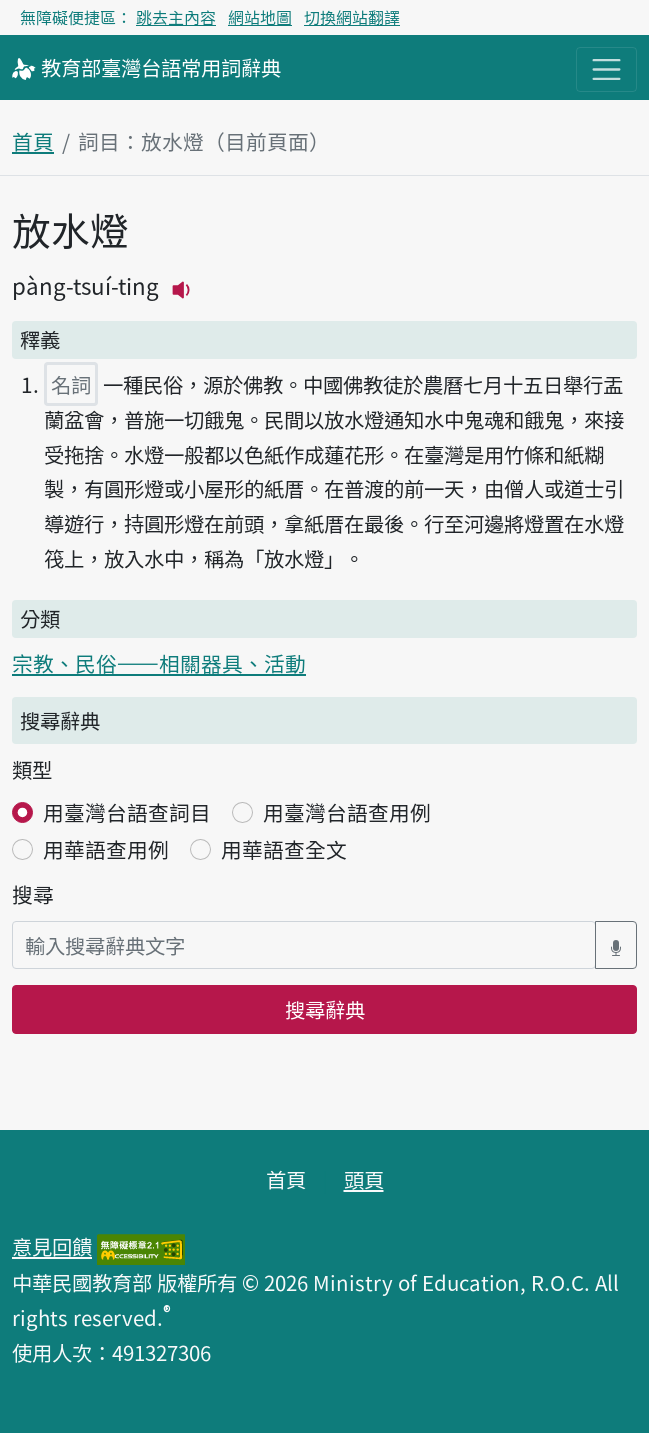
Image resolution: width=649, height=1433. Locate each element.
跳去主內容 (176, 17)
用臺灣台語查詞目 (127, 812)
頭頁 (364, 1179)
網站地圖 (260, 17)
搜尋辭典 (325, 1009)
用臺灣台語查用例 (347, 812)
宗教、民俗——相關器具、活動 (159, 663)
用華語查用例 (106, 849)
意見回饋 (52, 1246)
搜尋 (33, 894)
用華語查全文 (284, 849)
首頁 (33, 141)
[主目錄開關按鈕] (606, 69)
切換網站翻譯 (352, 17)
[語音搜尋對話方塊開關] (616, 945)
